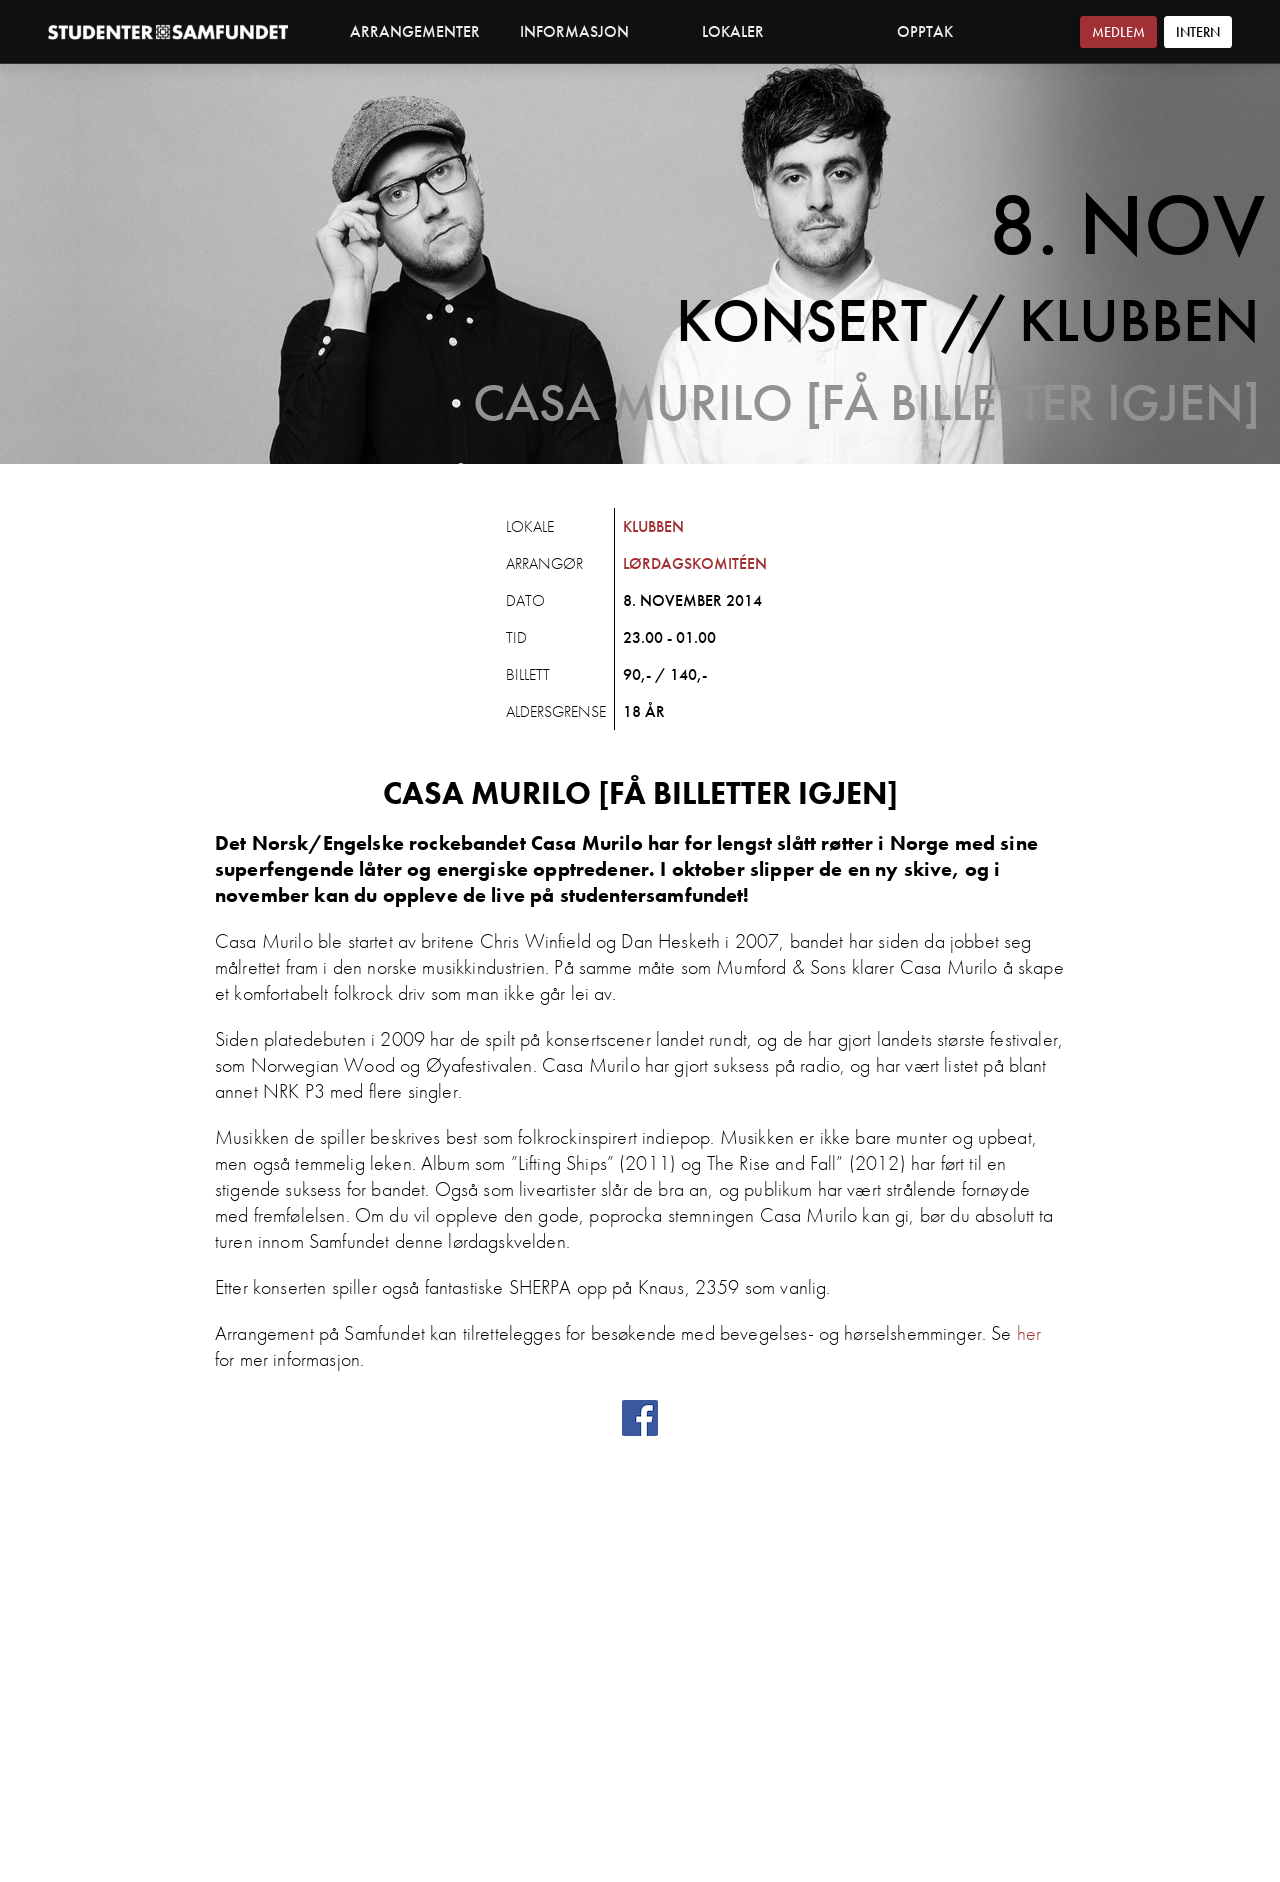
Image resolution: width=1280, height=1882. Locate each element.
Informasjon (585, 31)
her (1029, 1333)
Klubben (653, 526)
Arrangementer (415, 31)
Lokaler (743, 31)
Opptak (925, 31)
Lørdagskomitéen (695, 563)
